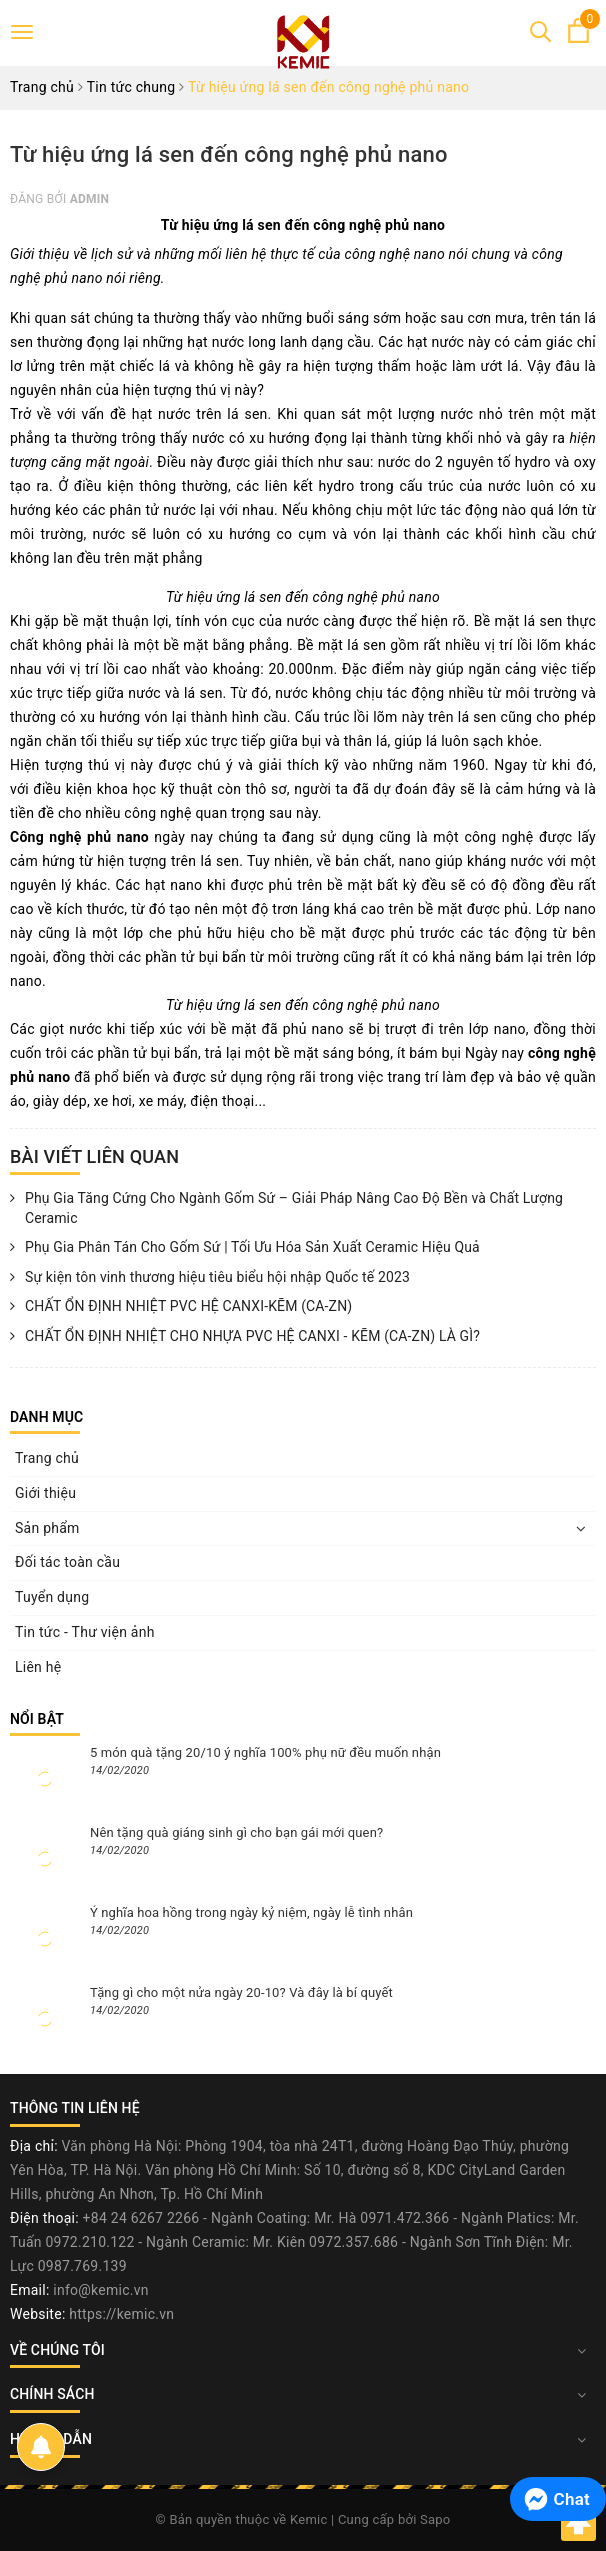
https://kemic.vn (121, 2314)
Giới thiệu (45, 1493)
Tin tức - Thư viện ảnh (85, 1632)
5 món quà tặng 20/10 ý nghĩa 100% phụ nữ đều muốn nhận (265, 1752)
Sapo (435, 2519)
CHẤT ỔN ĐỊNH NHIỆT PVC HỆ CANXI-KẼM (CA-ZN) (181, 1307)
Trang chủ (47, 1458)
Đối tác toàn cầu (67, 1562)
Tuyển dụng (52, 1597)
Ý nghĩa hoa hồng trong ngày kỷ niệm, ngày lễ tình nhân (251, 1912)
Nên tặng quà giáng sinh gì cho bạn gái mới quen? (236, 1832)
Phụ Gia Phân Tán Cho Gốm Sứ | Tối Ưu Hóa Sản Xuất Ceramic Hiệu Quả (245, 1248)
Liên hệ (38, 1667)
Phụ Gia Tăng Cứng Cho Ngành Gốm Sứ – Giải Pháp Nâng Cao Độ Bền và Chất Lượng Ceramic (286, 1208)
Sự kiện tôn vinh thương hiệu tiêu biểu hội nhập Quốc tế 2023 (210, 1278)
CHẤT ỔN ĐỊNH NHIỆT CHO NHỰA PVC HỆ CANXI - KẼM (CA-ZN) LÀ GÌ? (245, 1337)
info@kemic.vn (100, 2290)
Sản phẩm (47, 1528)
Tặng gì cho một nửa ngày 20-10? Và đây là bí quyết (241, 1992)
